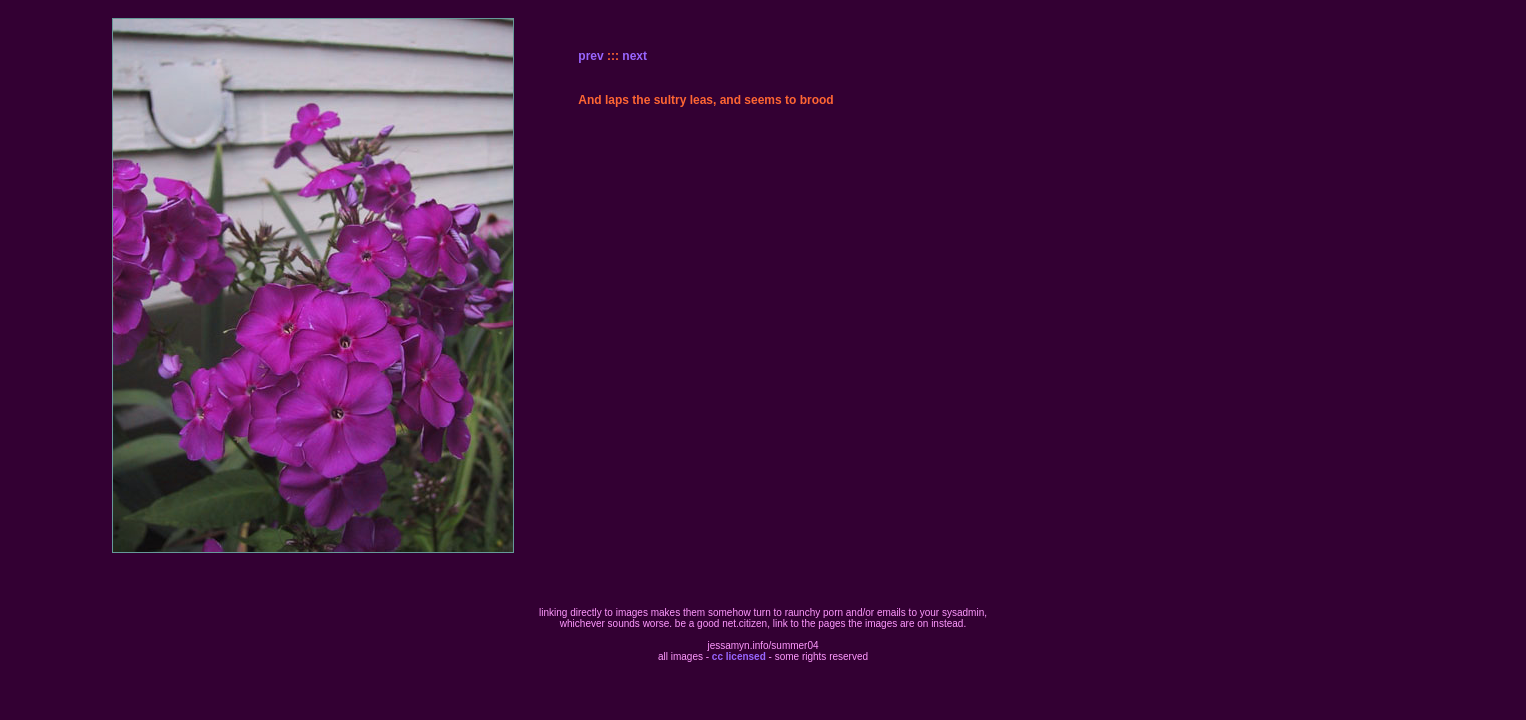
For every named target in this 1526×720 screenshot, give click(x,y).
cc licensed (739, 656)
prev (590, 56)
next (634, 56)
